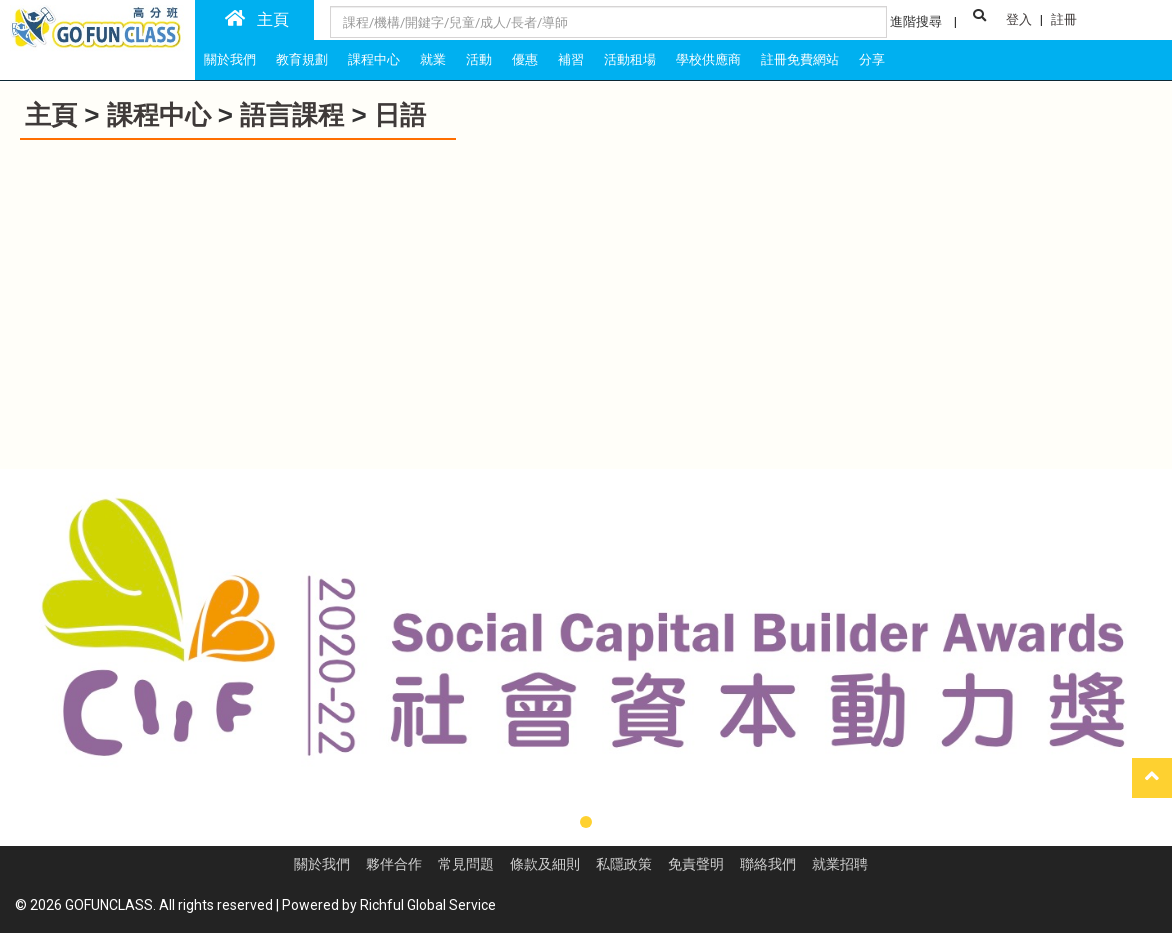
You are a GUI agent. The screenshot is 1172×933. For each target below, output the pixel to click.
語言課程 (292, 115)
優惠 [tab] (525, 59)
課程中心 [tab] (374, 59)
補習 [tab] (571, 59)
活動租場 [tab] (630, 59)
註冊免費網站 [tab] (800, 59)
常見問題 (466, 864)
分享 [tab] (872, 59)
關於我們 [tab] (230, 59)
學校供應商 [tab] (708, 59)
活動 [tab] (479, 59)
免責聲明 (696, 864)
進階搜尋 (916, 21)
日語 (400, 115)
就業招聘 (840, 864)
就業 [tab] (433, 59)
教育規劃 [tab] (302, 59)
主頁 (257, 19)
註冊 (1064, 19)
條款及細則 (545, 864)
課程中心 (159, 115)
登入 (1019, 19)
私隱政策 (624, 864)
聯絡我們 (768, 864)
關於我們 (322, 864)
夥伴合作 (394, 864)
